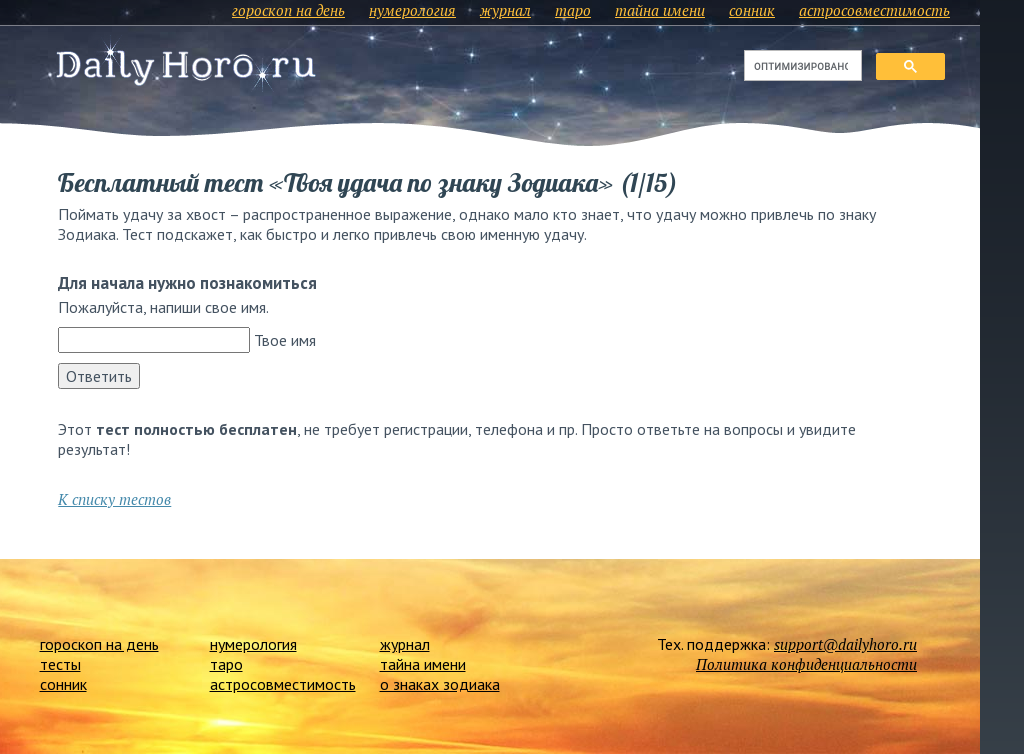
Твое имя (285, 340)
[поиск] (801, 66)
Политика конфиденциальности (806, 664)
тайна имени (660, 10)
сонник (752, 10)
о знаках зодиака (440, 684)
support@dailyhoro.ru (845, 644)
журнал (505, 10)
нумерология (412, 10)
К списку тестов (114, 499)
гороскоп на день (288, 10)
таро (573, 10)
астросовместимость (874, 10)
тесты (60, 664)
